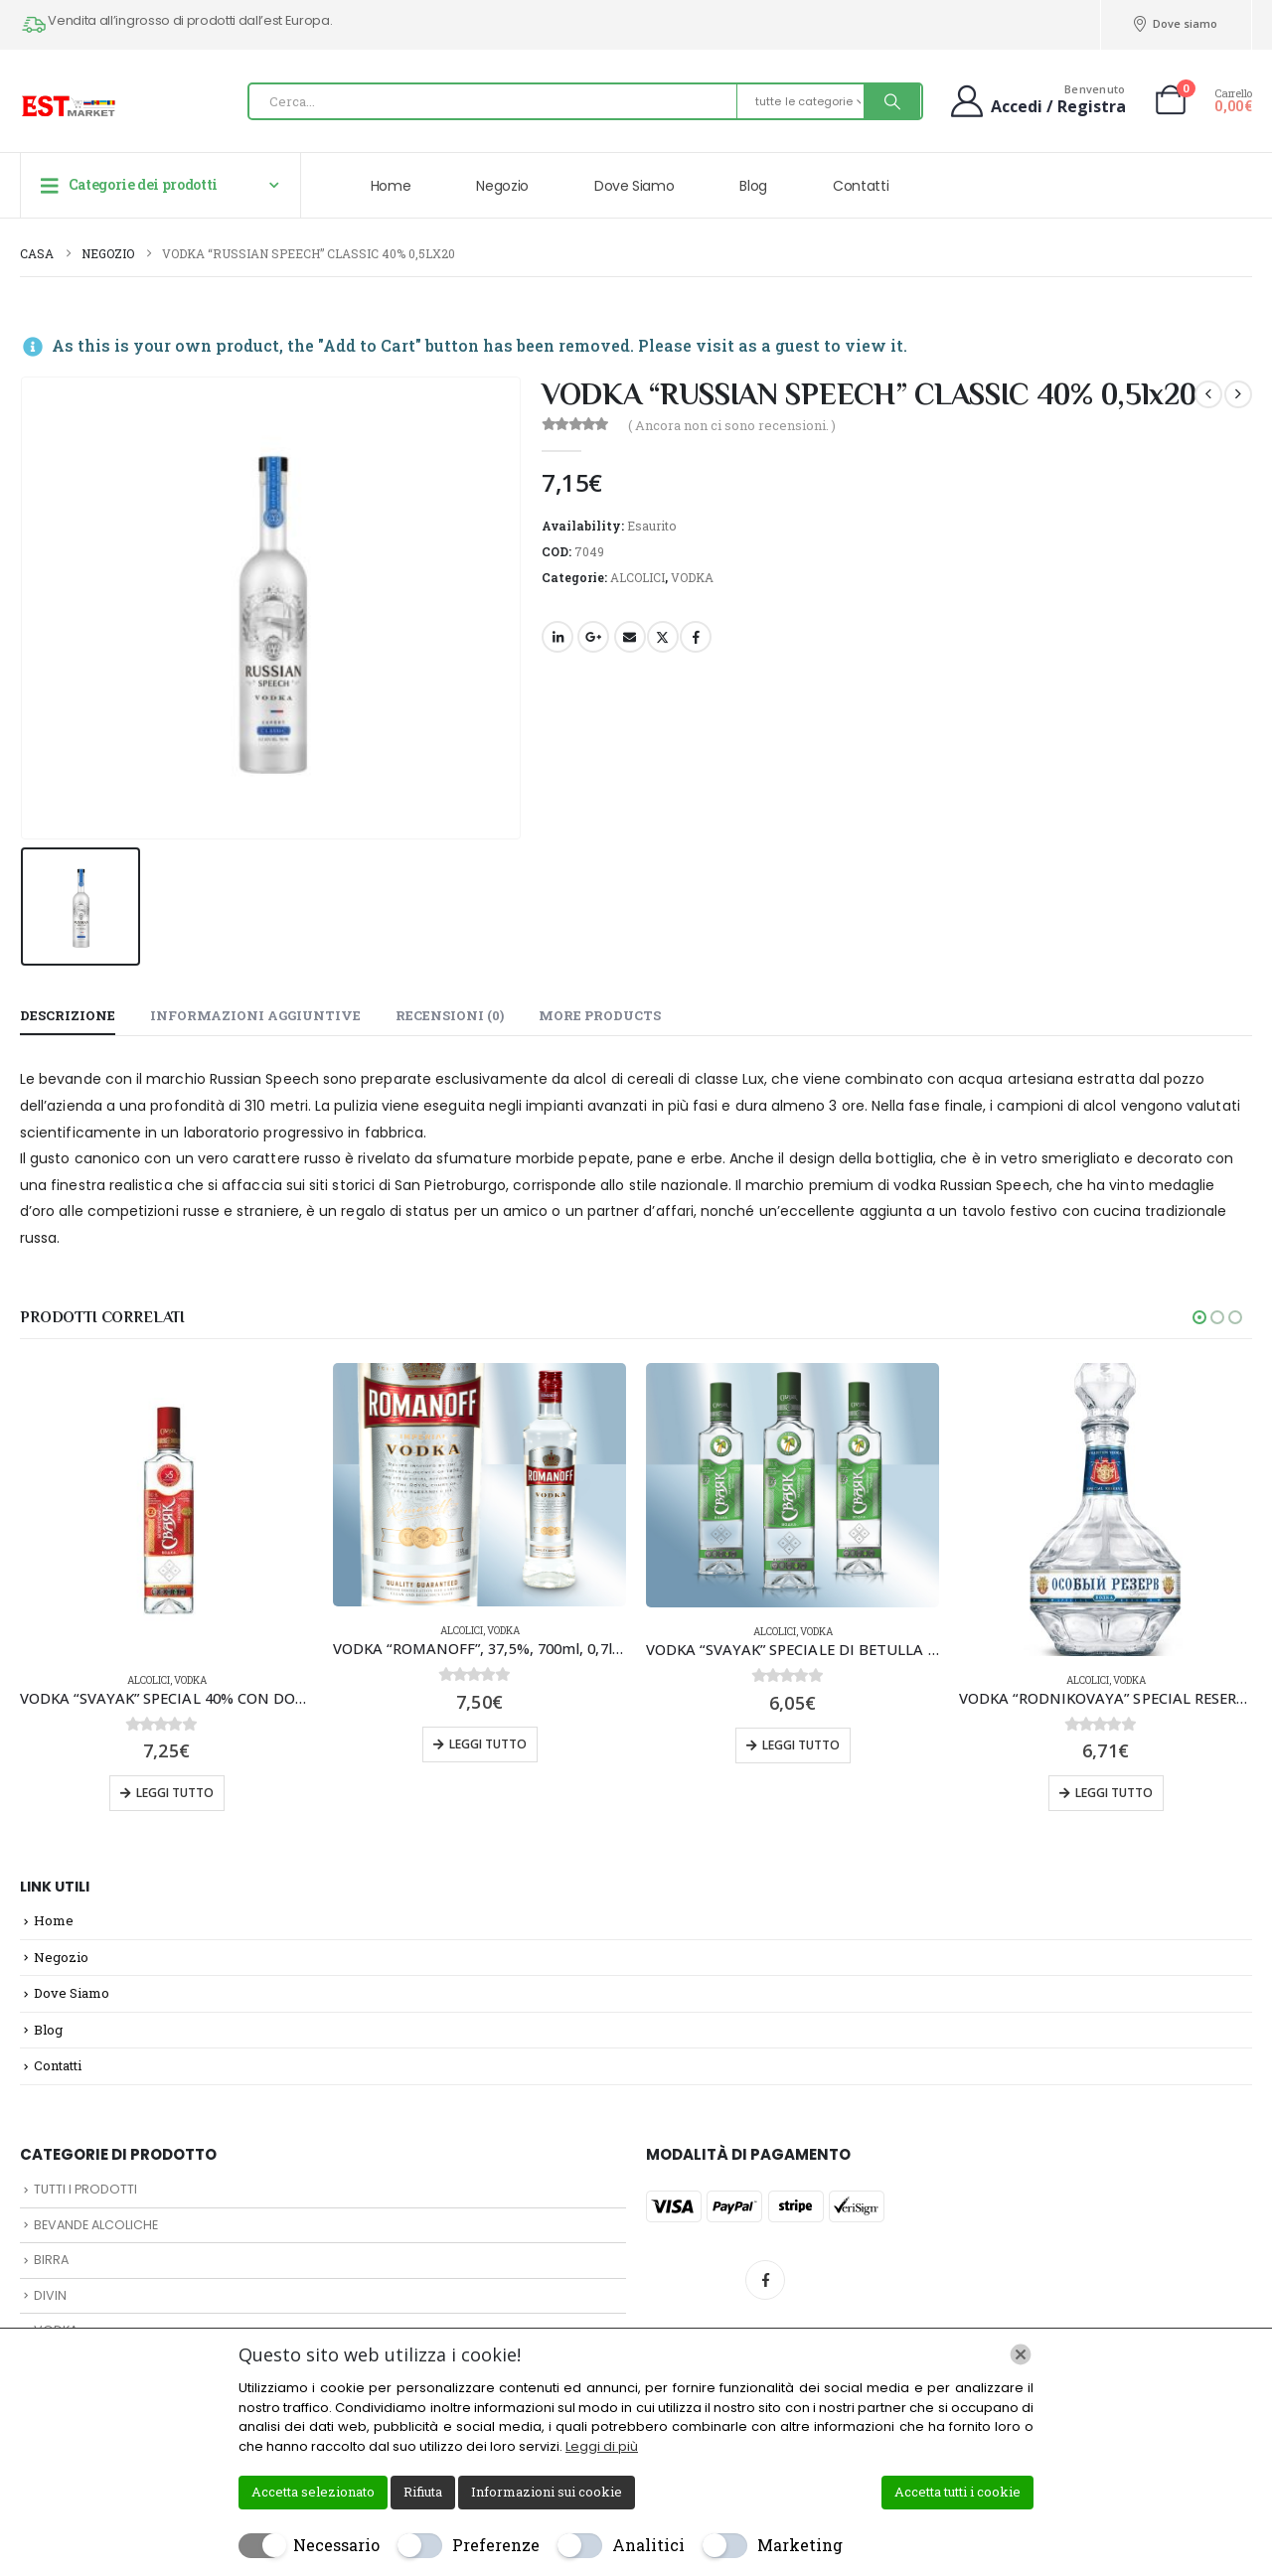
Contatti (860, 186)
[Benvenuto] (1036, 99)
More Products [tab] (600, 1015)
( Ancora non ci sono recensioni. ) (732, 425)
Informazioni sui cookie (546, 2491)
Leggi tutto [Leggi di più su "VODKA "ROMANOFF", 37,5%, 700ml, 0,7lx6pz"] (488, 1744)
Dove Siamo (634, 186)
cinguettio (663, 637)
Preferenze (496, 2544)
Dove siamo (1174, 24)
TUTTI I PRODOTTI (85, 2189)
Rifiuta (422, 2491)
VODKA (692, 577)
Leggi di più (601, 2446)
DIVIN (50, 2295)
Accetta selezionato (313, 2491)
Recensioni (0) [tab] (450, 1015)
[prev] (1208, 394)
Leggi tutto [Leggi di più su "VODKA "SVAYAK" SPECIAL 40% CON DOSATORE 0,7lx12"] (175, 1792)
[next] (1238, 394)
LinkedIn (557, 637)
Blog (753, 186)
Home (391, 186)
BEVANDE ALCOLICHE (96, 2224)
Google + (593, 637)
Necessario (336, 2544)
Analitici (648, 2544)
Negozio (502, 186)
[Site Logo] (69, 106)
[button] (1199, 1317)
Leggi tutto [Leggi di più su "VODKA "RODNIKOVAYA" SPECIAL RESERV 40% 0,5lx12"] (1114, 1792)
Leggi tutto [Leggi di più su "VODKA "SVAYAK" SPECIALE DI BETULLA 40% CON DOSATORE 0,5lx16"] (801, 1745)
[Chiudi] (1021, 2354)
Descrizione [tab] (67, 1015)
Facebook (696, 637)
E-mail (630, 637)
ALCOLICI (637, 577)
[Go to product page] (166, 1509)
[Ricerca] (892, 101)
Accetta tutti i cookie (957, 2491)
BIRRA (51, 2259)
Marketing (800, 2544)
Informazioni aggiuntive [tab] (255, 1015)
